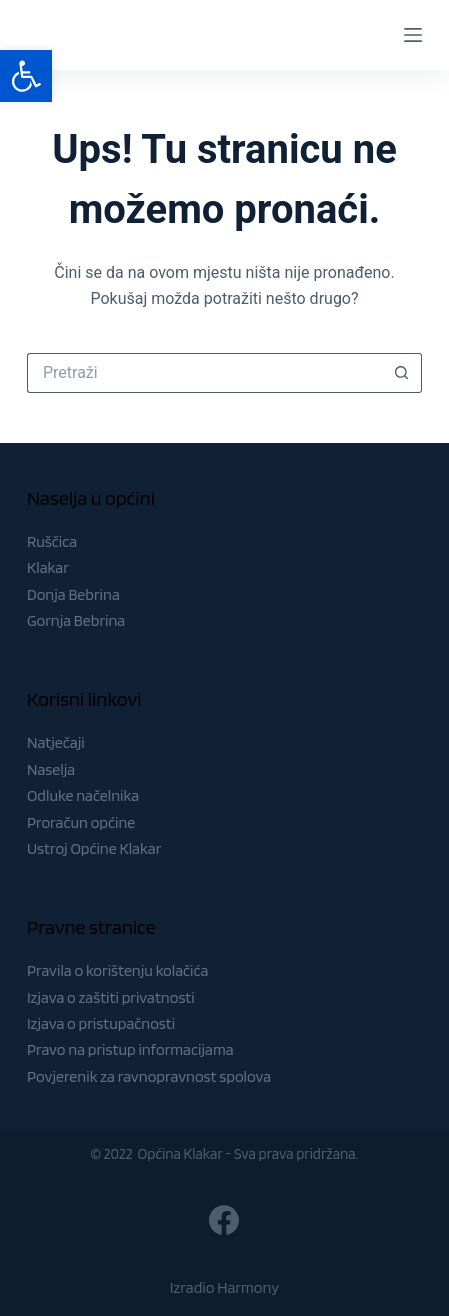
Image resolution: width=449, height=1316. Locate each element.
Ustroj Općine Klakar (94, 848)
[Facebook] (224, 1220)
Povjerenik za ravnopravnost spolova (149, 1076)
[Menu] (413, 35)
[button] (26, 76)
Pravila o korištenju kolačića (118, 970)
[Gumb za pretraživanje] (402, 373)
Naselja (51, 769)
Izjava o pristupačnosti (101, 1023)
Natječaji (56, 742)
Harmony (248, 1287)
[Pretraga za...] (204, 373)
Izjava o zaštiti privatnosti (111, 997)
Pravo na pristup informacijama (130, 1049)
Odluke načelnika (83, 795)
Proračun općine (81, 822)
